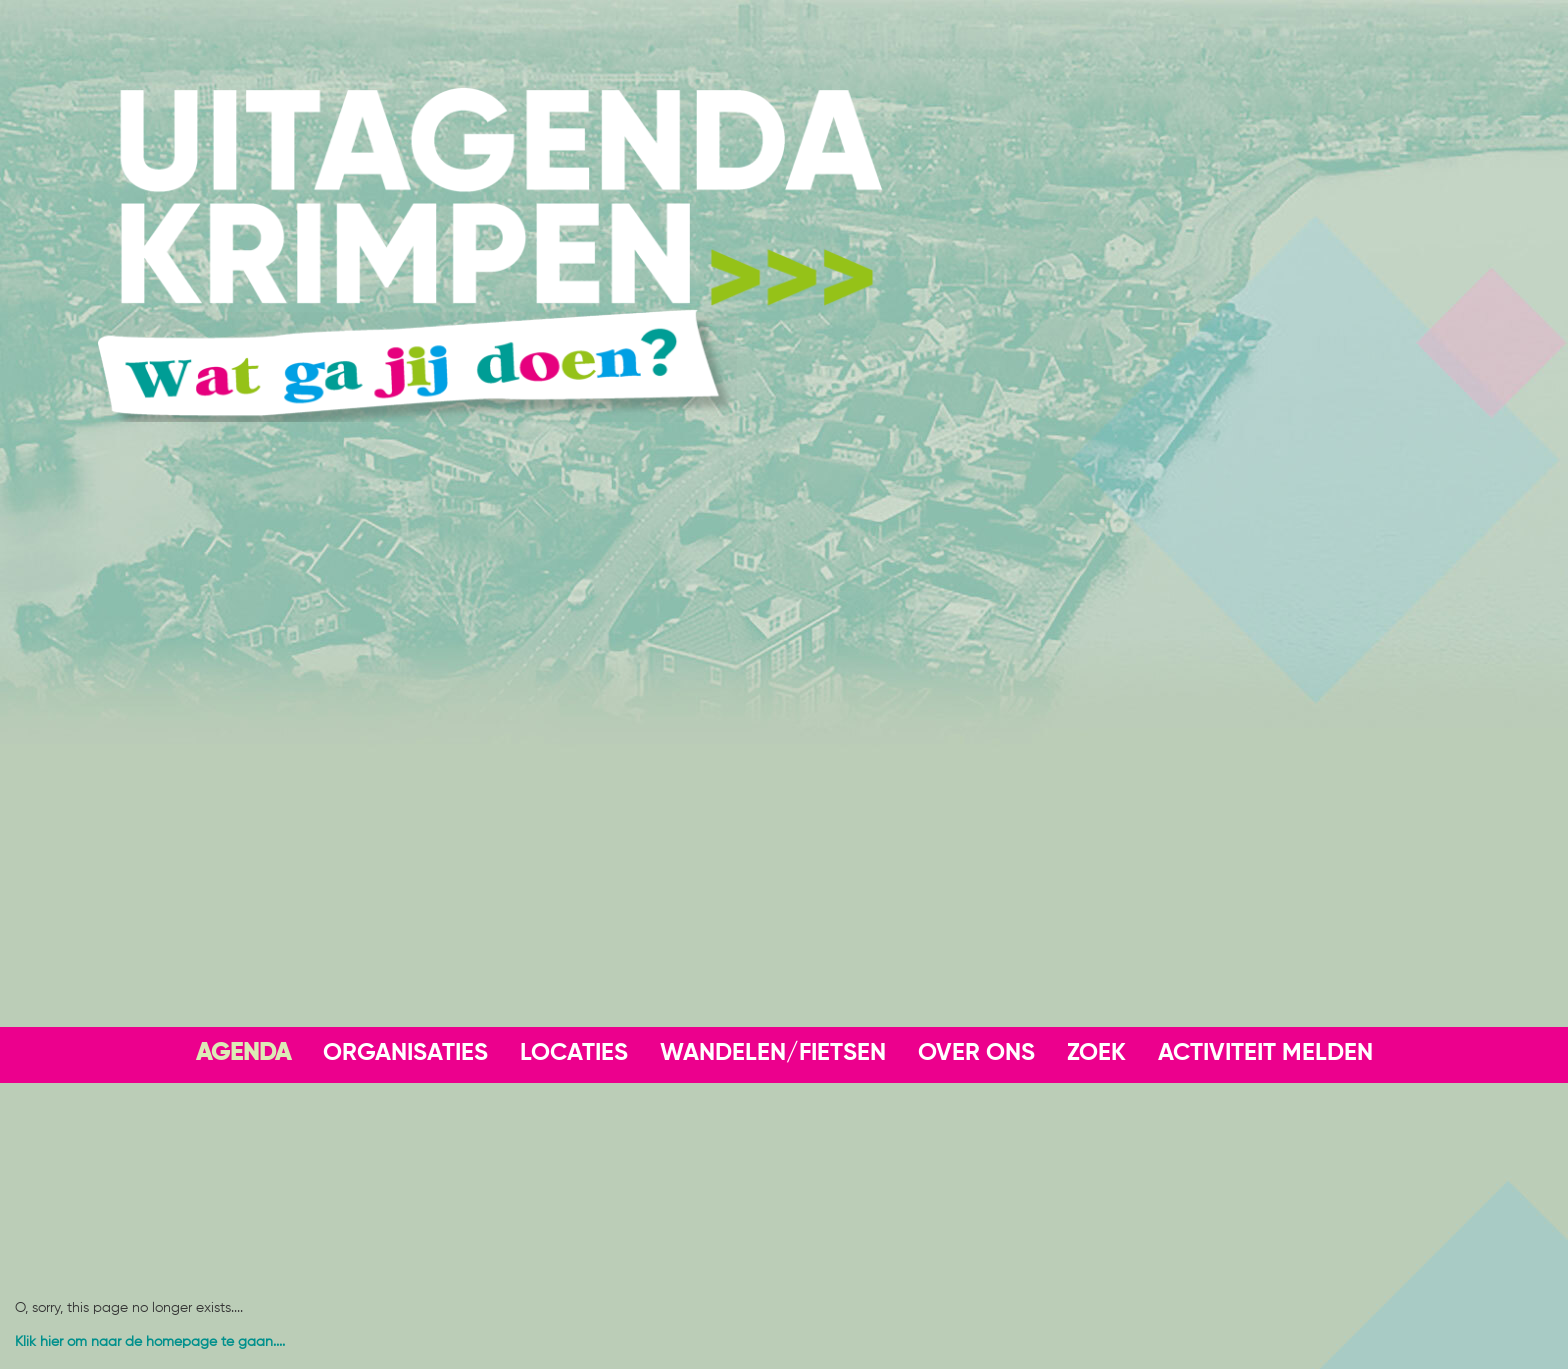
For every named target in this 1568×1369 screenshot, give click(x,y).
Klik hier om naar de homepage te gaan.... (150, 1342)
